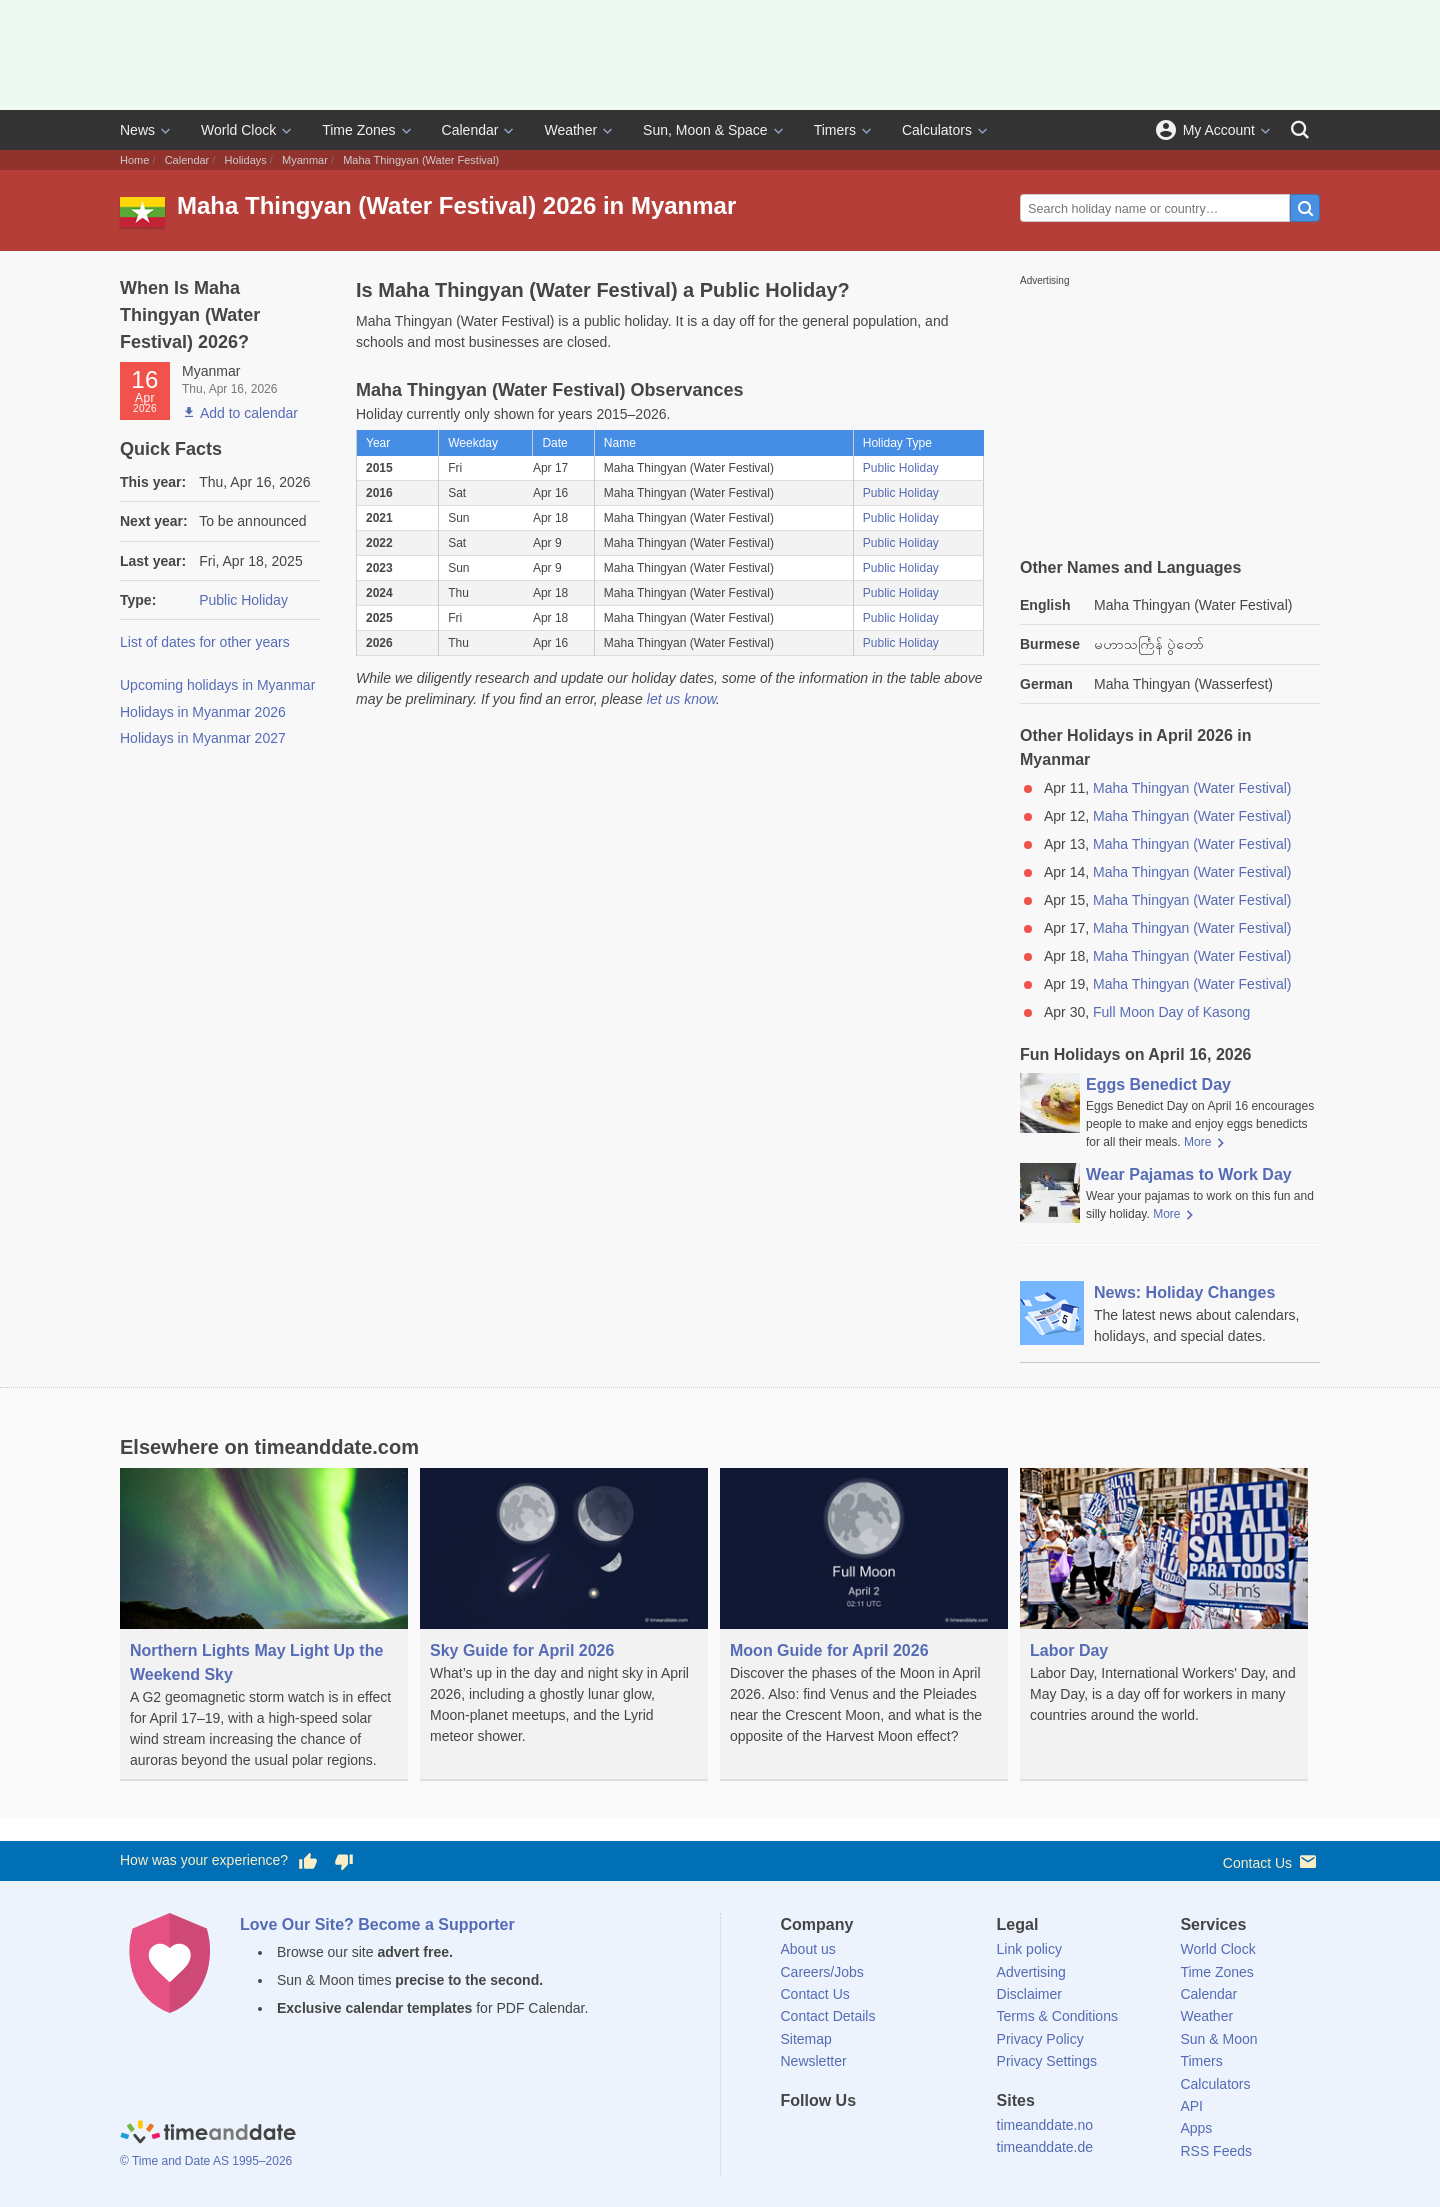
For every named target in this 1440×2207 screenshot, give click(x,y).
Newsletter (814, 2061)
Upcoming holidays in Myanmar (217, 685)
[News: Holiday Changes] (1170, 1314)
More (1197, 1142)
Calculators (937, 130)
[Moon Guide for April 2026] (864, 1612)
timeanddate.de (1045, 2147)
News (137, 130)
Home (134, 160)
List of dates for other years (205, 642)
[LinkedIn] (863, 2137)
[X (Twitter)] (829, 2137)
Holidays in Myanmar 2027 (203, 738)
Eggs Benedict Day (1158, 1084)
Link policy (1029, 1949)
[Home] (208, 2135)
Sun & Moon (1218, 2039)
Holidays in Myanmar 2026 (203, 712)
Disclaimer (1029, 1994)
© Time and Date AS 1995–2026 (206, 2161)
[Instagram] (897, 2137)
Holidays (246, 160)
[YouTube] (931, 2137)
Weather (570, 130)
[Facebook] (796, 2137)
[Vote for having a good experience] (308, 1861)
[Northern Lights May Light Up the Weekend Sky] (264, 1624)
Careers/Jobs (822, 1972)
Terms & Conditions (1057, 2016)
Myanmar (305, 160)
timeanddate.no (1045, 2125)
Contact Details (828, 2016)
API (1191, 2106)
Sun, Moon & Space (705, 130)
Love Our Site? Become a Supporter (377, 1924)
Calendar (470, 130)
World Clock (238, 130)
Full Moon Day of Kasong (1171, 1012)
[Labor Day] (1164, 1611)
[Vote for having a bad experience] (344, 1861)
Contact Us (1271, 1861)
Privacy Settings (1047, 2061)
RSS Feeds (1216, 2151)
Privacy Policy (1040, 2039)
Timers (835, 130)
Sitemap (806, 2039)
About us (808, 1949)
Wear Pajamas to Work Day (1189, 1174)
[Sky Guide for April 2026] (564, 1612)
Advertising (1031, 1972)
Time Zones (358, 130)
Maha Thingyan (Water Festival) (1192, 788)
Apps (1196, 2128)
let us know (681, 699)
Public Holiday (243, 600)
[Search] (1300, 130)
